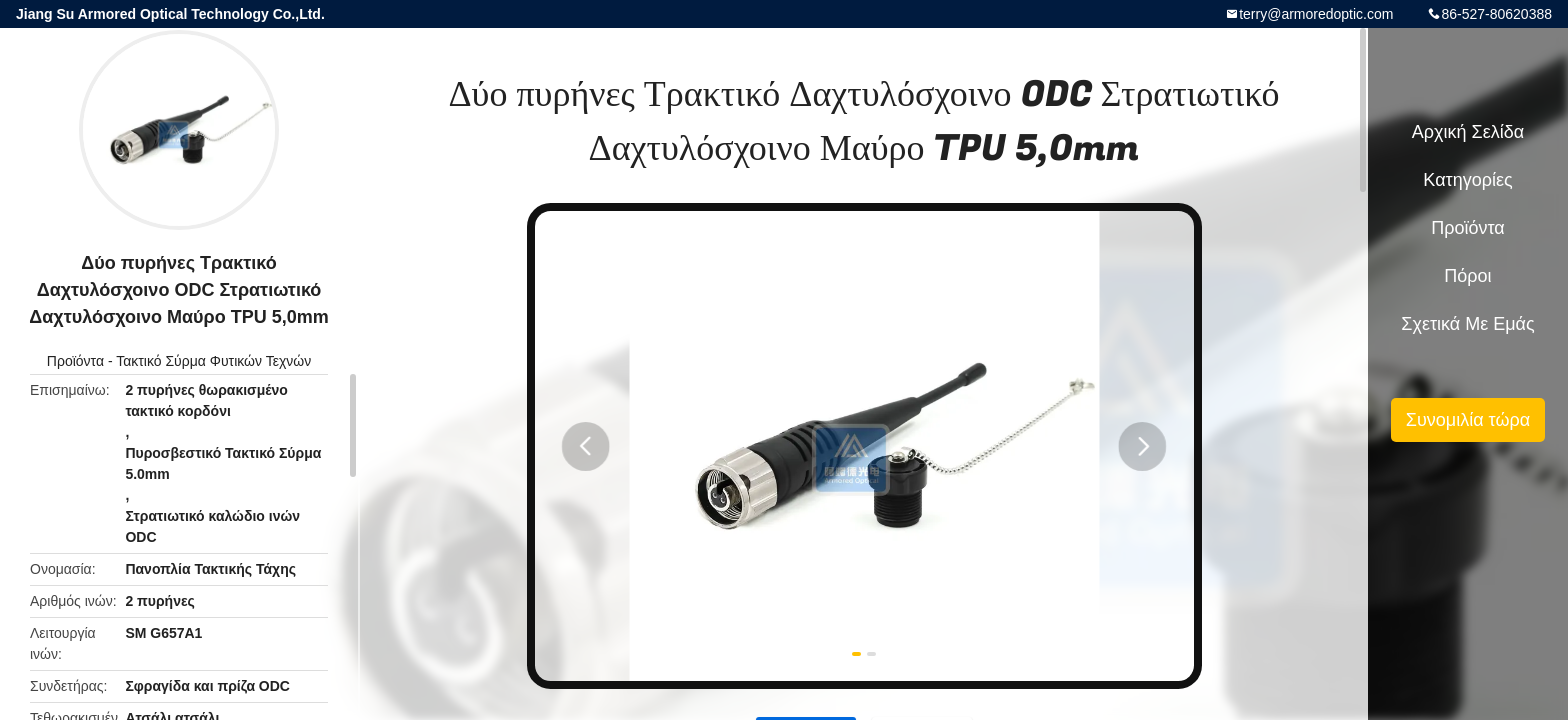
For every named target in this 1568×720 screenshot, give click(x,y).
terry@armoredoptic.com (1316, 14)
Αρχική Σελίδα (1468, 132)
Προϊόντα (75, 361)
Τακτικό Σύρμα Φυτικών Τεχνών (213, 361)
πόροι (1467, 276)
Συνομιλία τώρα (1468, 420)
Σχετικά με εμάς (1467, 324)
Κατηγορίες (1467, 180)
